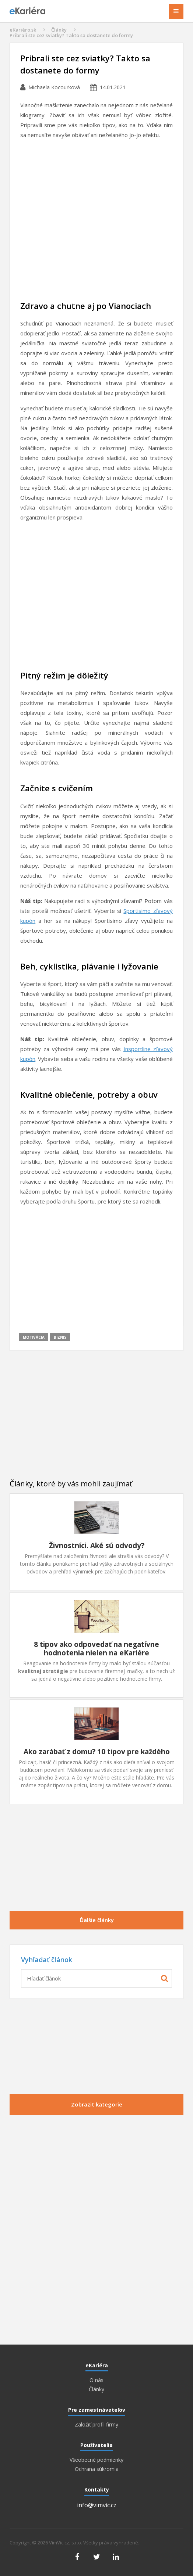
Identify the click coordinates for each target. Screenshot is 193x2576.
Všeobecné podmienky (96, 2460)
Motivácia (34, 1337)
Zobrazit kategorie (96, 2104)
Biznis (60, 1337)
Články (59, 30)
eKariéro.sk (23, 30)
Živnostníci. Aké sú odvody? (96, 1545)
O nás (96, 2380)
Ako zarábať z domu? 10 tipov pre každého (97, 1751)
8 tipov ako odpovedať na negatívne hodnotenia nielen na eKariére (96, 1649)
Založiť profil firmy (96, 2425)
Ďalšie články (97, 1920)
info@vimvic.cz (96, 2505)
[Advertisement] (96, 221)
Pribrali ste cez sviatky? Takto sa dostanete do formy (71, 35)
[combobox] (96, 1978)
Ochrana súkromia (97, 2469)
